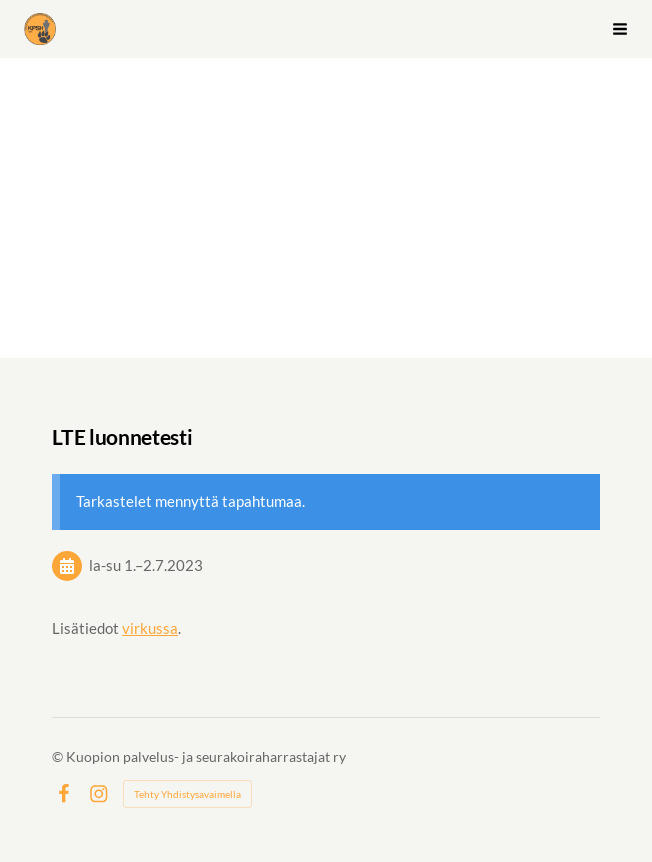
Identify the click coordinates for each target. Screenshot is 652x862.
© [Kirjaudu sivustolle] (59, 756)
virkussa (150, 628)
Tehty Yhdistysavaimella (187, 794)
